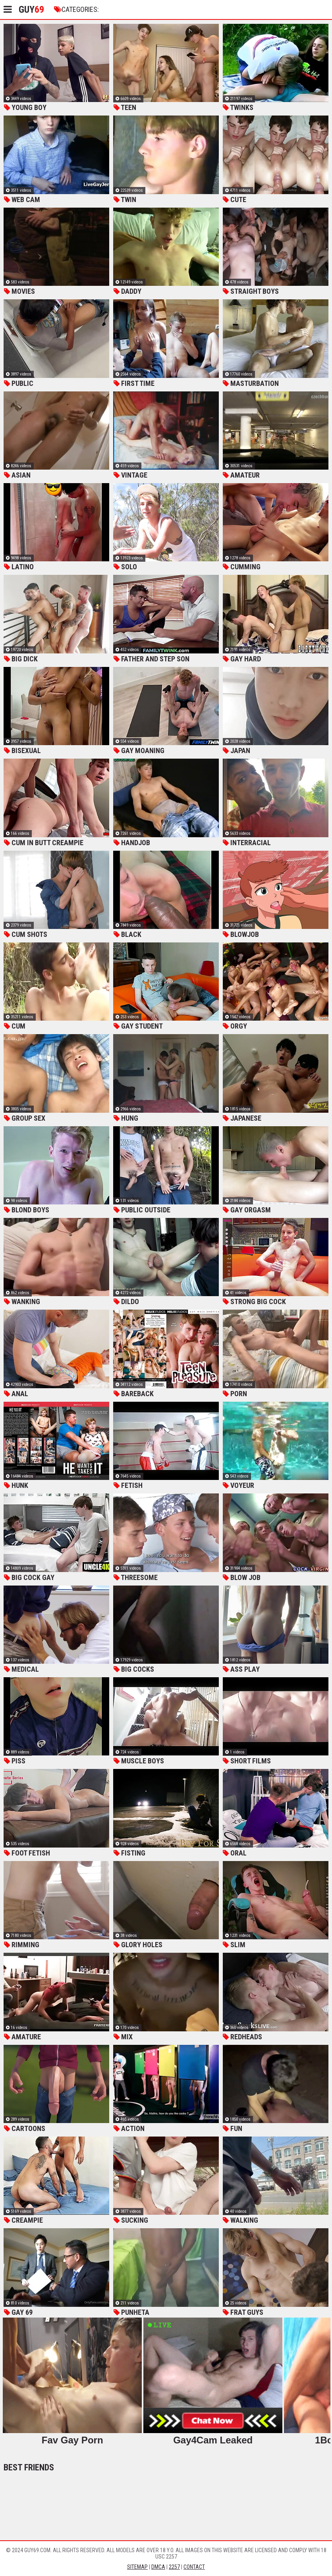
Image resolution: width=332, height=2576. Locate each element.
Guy (31, 9)
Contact (194, 2567)
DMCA (158, 2567)
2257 (174, 2567)
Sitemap (137, 2567)
